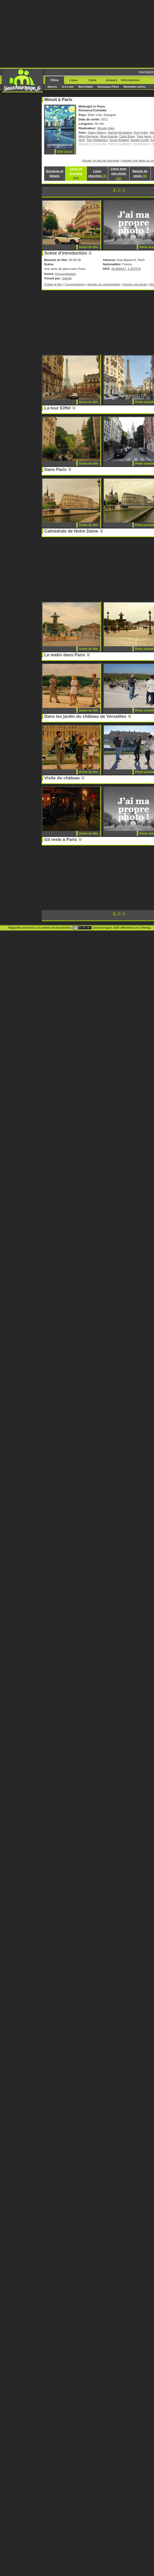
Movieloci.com (130, 927)
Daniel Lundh (139, 140)
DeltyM (66, 278)
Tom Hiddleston (97, 140)
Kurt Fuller (141, 132)
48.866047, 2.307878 (126, 269)
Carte (92, 80)
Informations (130, 80)
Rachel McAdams (120, 132)
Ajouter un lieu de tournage (100, 160)
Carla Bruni (127, 136)
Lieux (74, 80)
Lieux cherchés (97, 173)
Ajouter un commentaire (103, 284)
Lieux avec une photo (118, 173)
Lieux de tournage (76, 173)
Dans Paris (55, 469)
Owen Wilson (97, 132)
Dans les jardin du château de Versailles (85, 716)
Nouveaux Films (108, 86)
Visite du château (62, 778)
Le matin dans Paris (64, 655)
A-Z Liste (68, 86)
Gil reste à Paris (60, 839)
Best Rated (85, 86)
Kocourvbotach (65, 274)
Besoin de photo (140, 173)
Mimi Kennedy (88, 136)
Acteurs (111, 80)
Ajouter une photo (135, 284)
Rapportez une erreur (21, 927)
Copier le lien (53, 284)
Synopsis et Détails (54, 173)
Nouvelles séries (134, 86)
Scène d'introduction (65, 253)
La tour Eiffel (57, 408)
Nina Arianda (109, 136)
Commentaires (75, 284)
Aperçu (52, 86)
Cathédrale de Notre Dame (71, 531)
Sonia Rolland (119, 140)
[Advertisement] (77, 33)
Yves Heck (143, 136)
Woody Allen (105, 128)
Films (55, 80)
